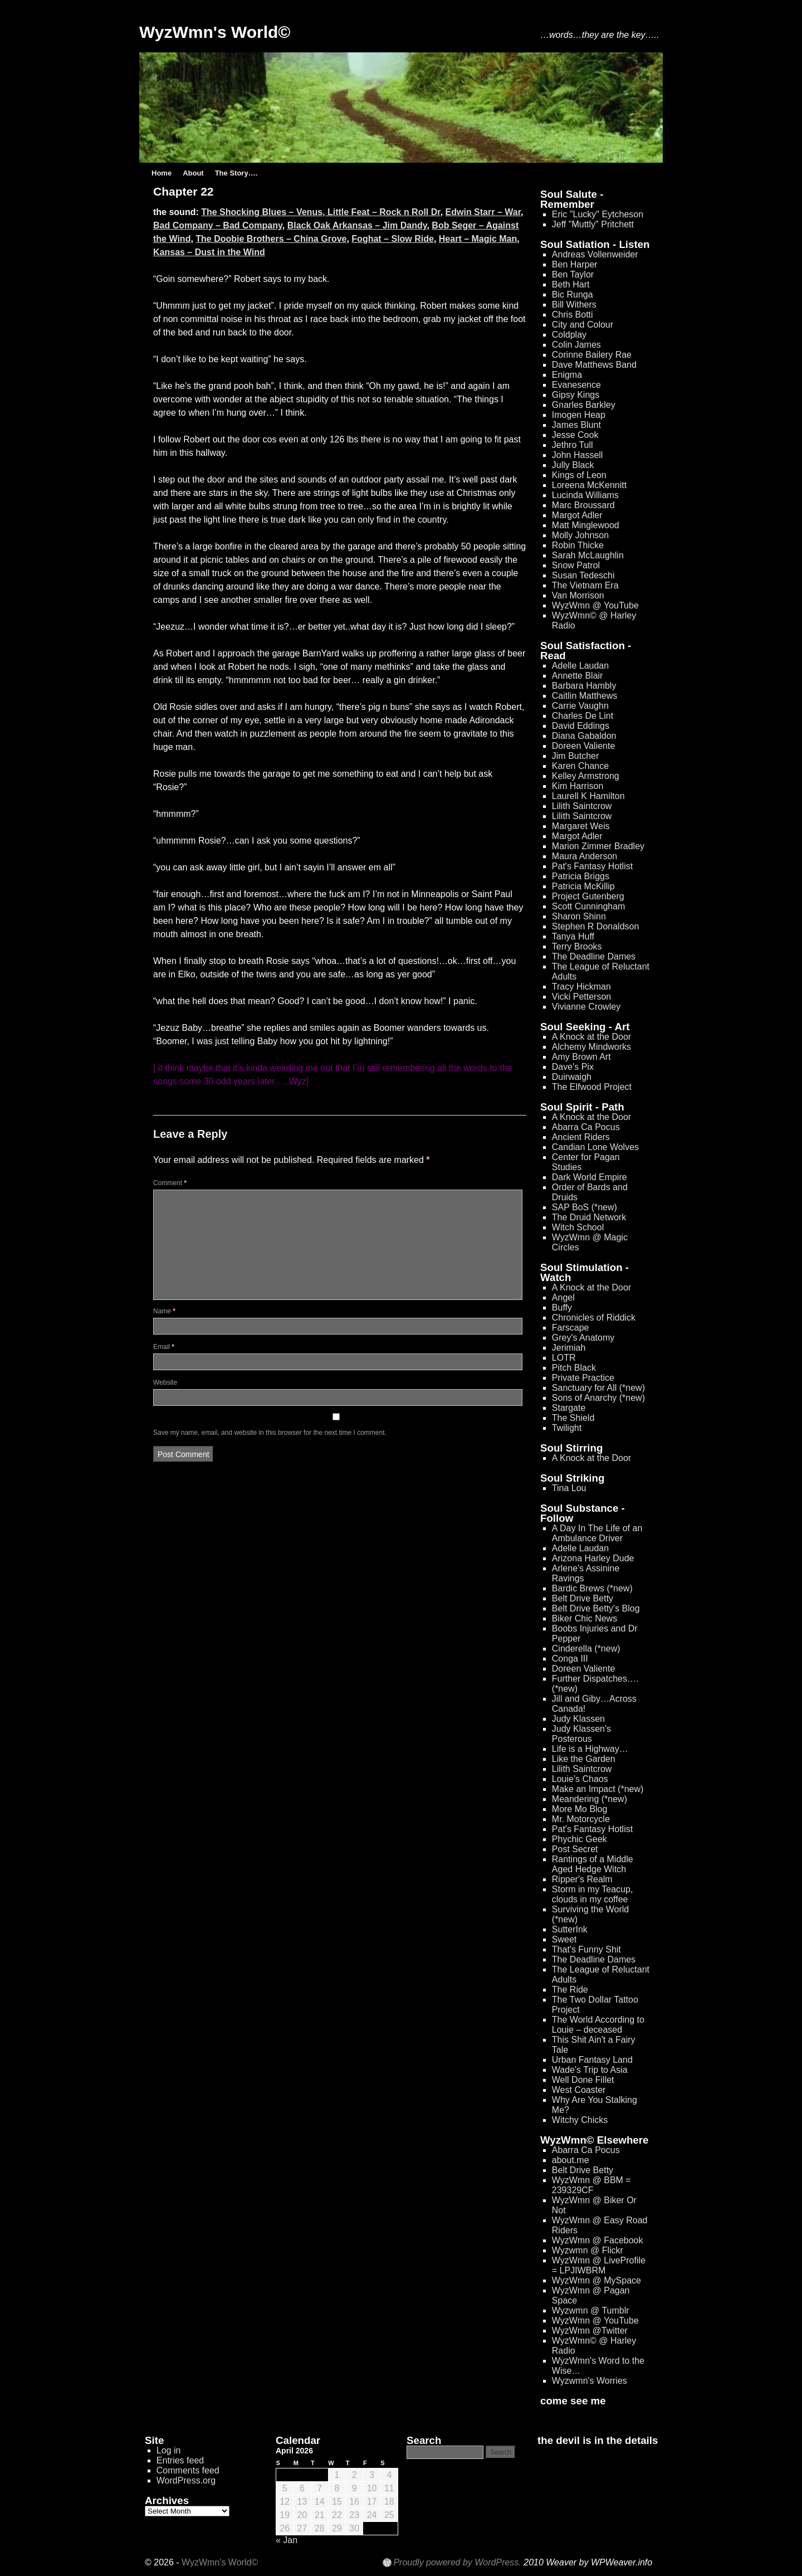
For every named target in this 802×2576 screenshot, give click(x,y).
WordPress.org (186, 2480)
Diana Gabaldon (584, 736)
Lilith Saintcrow (582, 806)
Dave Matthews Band (594, 364)
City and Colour (582, 324)
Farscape (570, 1327)
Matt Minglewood (585, 525)
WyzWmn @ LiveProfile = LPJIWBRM (598, 2265)
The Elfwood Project (592, 1087)
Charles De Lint (582, 715)
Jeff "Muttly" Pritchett (593, 224)
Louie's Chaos (580, 1779)
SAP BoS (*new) (584, 1207)
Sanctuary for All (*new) (598, 1387)
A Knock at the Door (591, 1036)
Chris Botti (572, 314)
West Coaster (579, 2090)
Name (164, 1311)
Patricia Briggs (580, 876)
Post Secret (575, 1849)
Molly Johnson (580, 535)
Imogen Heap (578, 415)
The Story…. (236, 173)
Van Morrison (578, 595)
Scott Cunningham (588, 906)
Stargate (568, 1408)
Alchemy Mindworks (591, 1046)
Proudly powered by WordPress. (457, 2562)
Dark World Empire (589, 1177)
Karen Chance (580, 766)
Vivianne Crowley (586, 1006)
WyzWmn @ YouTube (595, 605)
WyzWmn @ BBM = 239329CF (591, 2185)
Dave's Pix (573, 1067)
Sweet (564, 1939)
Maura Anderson (584, 856)
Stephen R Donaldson (595, 926)
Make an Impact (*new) (598, 1789)
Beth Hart (571, 284)
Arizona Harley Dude (593, 1558)
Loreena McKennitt (589, 485)
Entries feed (180, 2460)
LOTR (564, 1357)
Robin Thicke (578, 545)
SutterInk (570, 1929)
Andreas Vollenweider (595, 254)
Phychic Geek (579, 1839)
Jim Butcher (575, 756)
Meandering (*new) (589, 1799)
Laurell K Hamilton (588, 796)
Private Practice (583, 1377)
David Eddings (580, 726)
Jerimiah (568, 1347)
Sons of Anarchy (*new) (598, 1398)
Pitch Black (574, 1367)
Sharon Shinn (579, 916)
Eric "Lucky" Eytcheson (597, 214)
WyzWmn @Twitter (590, 2330)
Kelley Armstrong (585, 776)
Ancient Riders (581, 1137)
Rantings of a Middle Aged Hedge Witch (592, 1864)
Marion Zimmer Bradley (598, 846)
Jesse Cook (575, 435)
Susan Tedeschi (583, 575)
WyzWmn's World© (214, 32)
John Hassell (577, 455)
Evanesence (576, 384)
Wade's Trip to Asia (590, 2070)
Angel (563, 1297)
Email (163, 1347)
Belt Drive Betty (582, 1598)
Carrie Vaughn (580, 705)
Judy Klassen (578, 1718)
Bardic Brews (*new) (592, 1588)
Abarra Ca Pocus (586, 1127)
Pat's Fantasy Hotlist (592, 866)
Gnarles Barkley (583, 405)
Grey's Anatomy (583, 1337)
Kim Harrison (577, 786)
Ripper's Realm (582, 1879)
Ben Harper (575, 264)
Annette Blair (577, 675)
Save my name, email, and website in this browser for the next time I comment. (270, 1432)
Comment (170, 1183)
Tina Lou (569, 1488)
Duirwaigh (571, 1077)
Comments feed (188, 2470)
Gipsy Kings (575, 395)
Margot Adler (577, 515)
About (193, 173)
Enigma (567, 374)
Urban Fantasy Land (592, 2059)
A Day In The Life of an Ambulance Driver (597, 1533)
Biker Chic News (584, 1618)
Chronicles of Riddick (593, 1317)
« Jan (286, 2540)
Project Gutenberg (588, 896)
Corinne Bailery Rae (592, 354)
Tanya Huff (573, 936)
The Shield (573, 1418)
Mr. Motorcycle (581, 1819)
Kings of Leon (579, 475)
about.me (570, 2160)
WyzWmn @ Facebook (597, 2240)
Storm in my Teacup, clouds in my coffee (592, 1894)
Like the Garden (583, 1759)
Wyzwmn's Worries (589, 2380)
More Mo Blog (580, 1809)
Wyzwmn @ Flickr (587, 2250)
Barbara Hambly (584, 685)
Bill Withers (574, 304)
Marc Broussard (583, 505)
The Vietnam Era (585, 585)
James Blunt (576, 425)
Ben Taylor (573, 274)
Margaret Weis (581, 826)
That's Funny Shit (586, 1949)
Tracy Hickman (581, 986)
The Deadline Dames (593, 956)
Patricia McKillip (583, 886)
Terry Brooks (577, 946)
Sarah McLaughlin (588, 555)
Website (165, 1382)
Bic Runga (572, 294)
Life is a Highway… (590, 1749)
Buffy (562, 1307)
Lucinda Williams (585, 495)
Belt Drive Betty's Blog (596, 1608)
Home (161, 173)
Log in (169, 2450)
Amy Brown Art (581, 1056)
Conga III (570, 1658)
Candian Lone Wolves (595, 1147)
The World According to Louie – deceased (598, 2024)
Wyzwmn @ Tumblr (590, 2310)
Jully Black (573, 465)
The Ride (570, 1989)
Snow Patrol (576, 565)
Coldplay (569, 334)
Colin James (576, 344)
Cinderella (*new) (586, 1648)
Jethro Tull (572, 445)
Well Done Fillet (583, 2080)
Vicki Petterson (581, 996)
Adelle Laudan (580, 665)
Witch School (578, 1227)
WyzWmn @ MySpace (596, 2280)
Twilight (566, 1428)
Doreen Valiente (583, 746)
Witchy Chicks (580, 2120)
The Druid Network (589, 1217)
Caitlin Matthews (584, 695)
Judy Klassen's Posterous (581, 1734)
